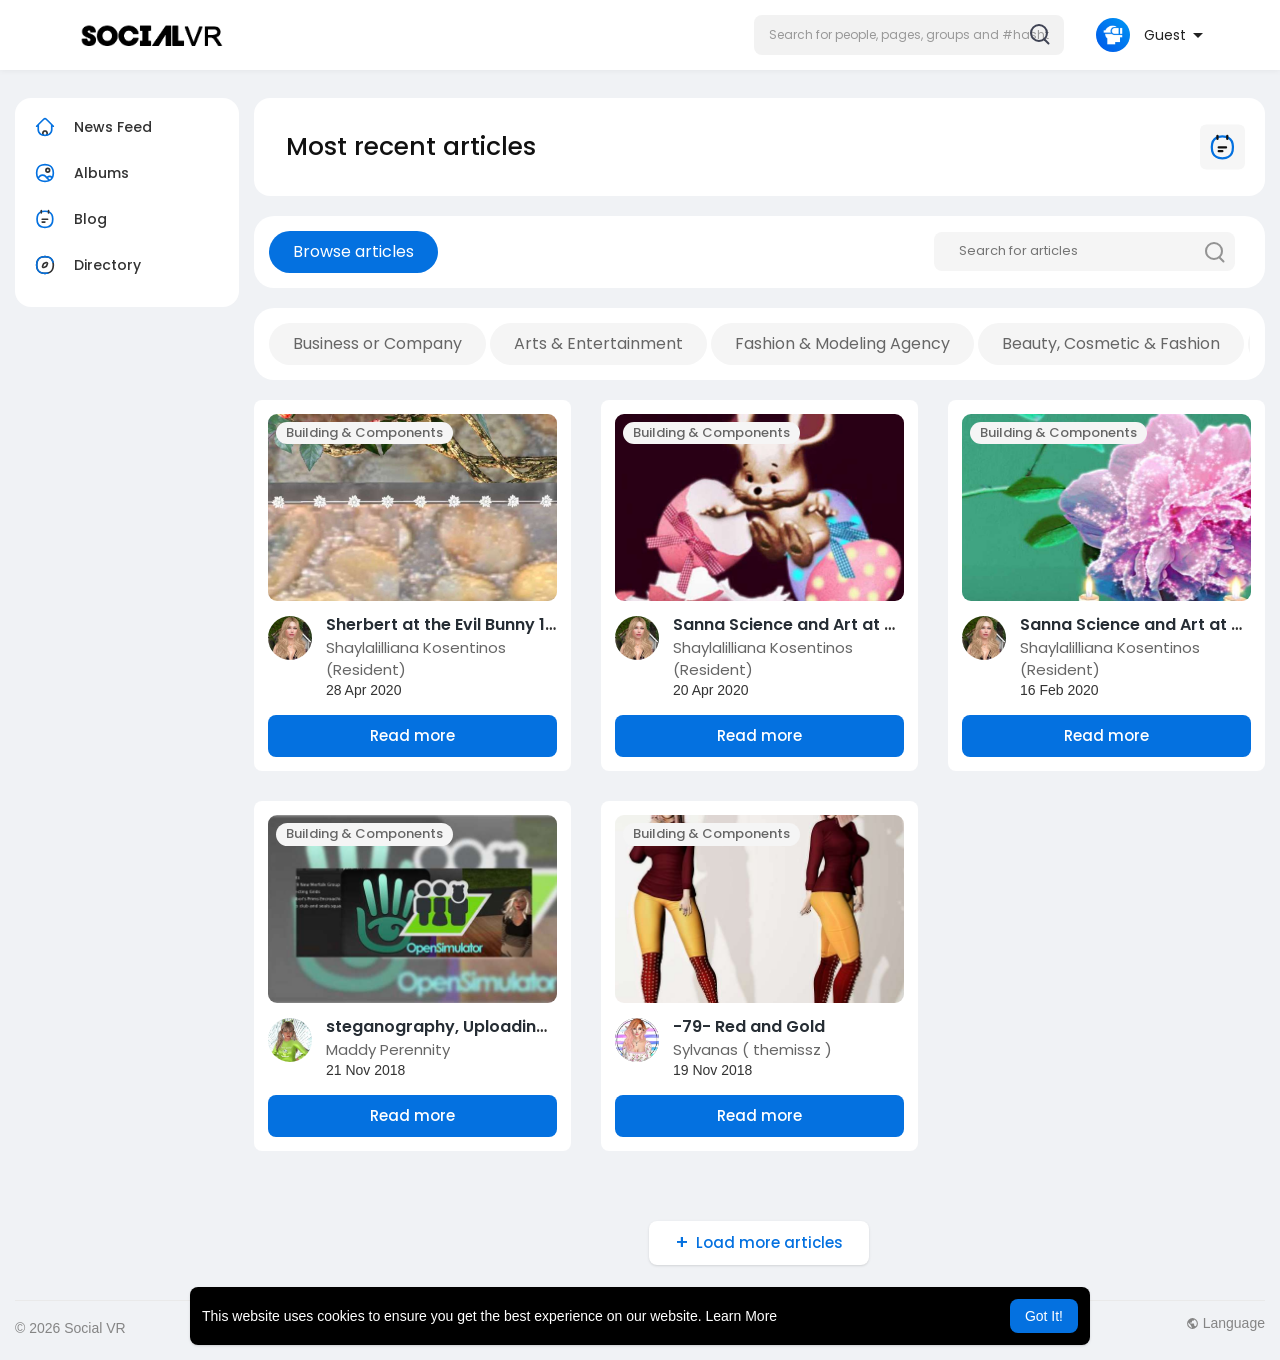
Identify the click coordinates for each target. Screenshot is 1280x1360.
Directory (85, 265)
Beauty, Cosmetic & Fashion (1111, 343)
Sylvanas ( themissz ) (752, 1049)
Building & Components (364, 432)
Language (1225, 1323)
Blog (68, 219)
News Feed (91, 127)
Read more (412, 735)
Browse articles (353, 251)
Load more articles (769, 1242)
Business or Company (377, 343)
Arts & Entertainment (598, 343)
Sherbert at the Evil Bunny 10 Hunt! (464, 624)
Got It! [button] (1044, 1316)
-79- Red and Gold (749, 1026)
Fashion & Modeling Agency (842, 343)
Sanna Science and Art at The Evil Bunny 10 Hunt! (869, 624)
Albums (79, 173)
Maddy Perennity (388, 1049)
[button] (909, 35)
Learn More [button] (742, 1316)
